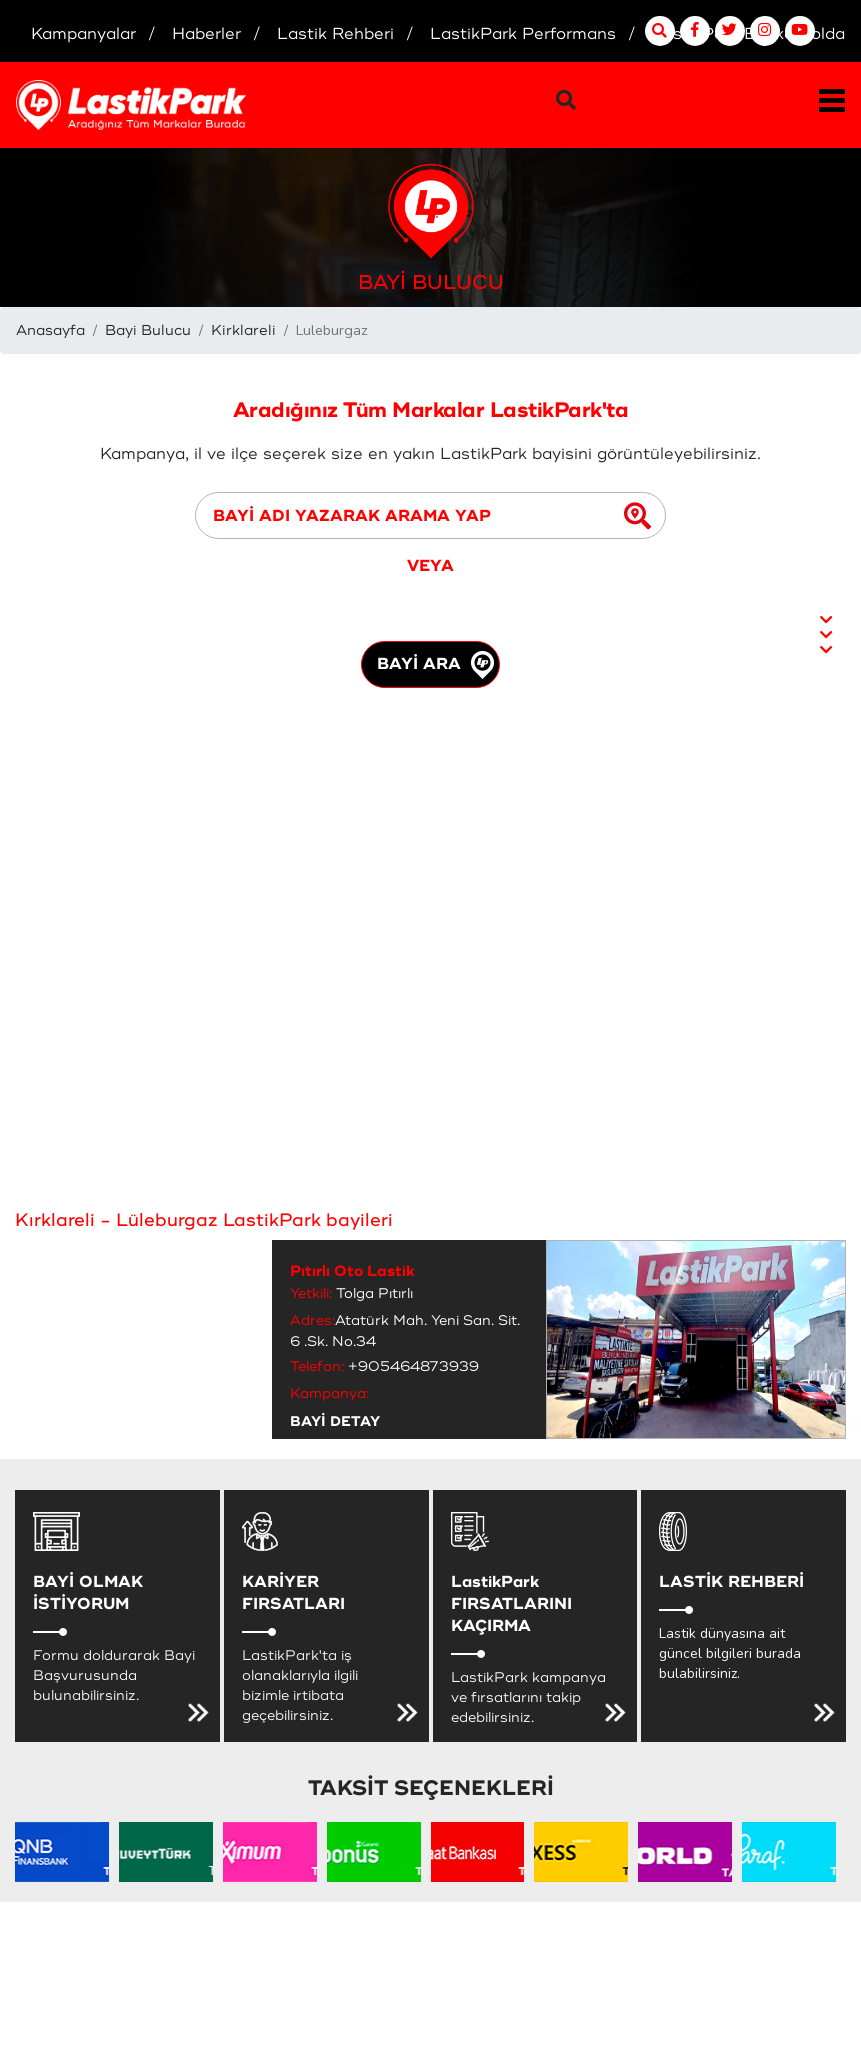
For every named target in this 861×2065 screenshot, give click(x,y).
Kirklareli (243, 330)
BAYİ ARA (435, 665)
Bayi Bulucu (148, 330)
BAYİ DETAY (335, 1421)
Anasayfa (50, 330)
